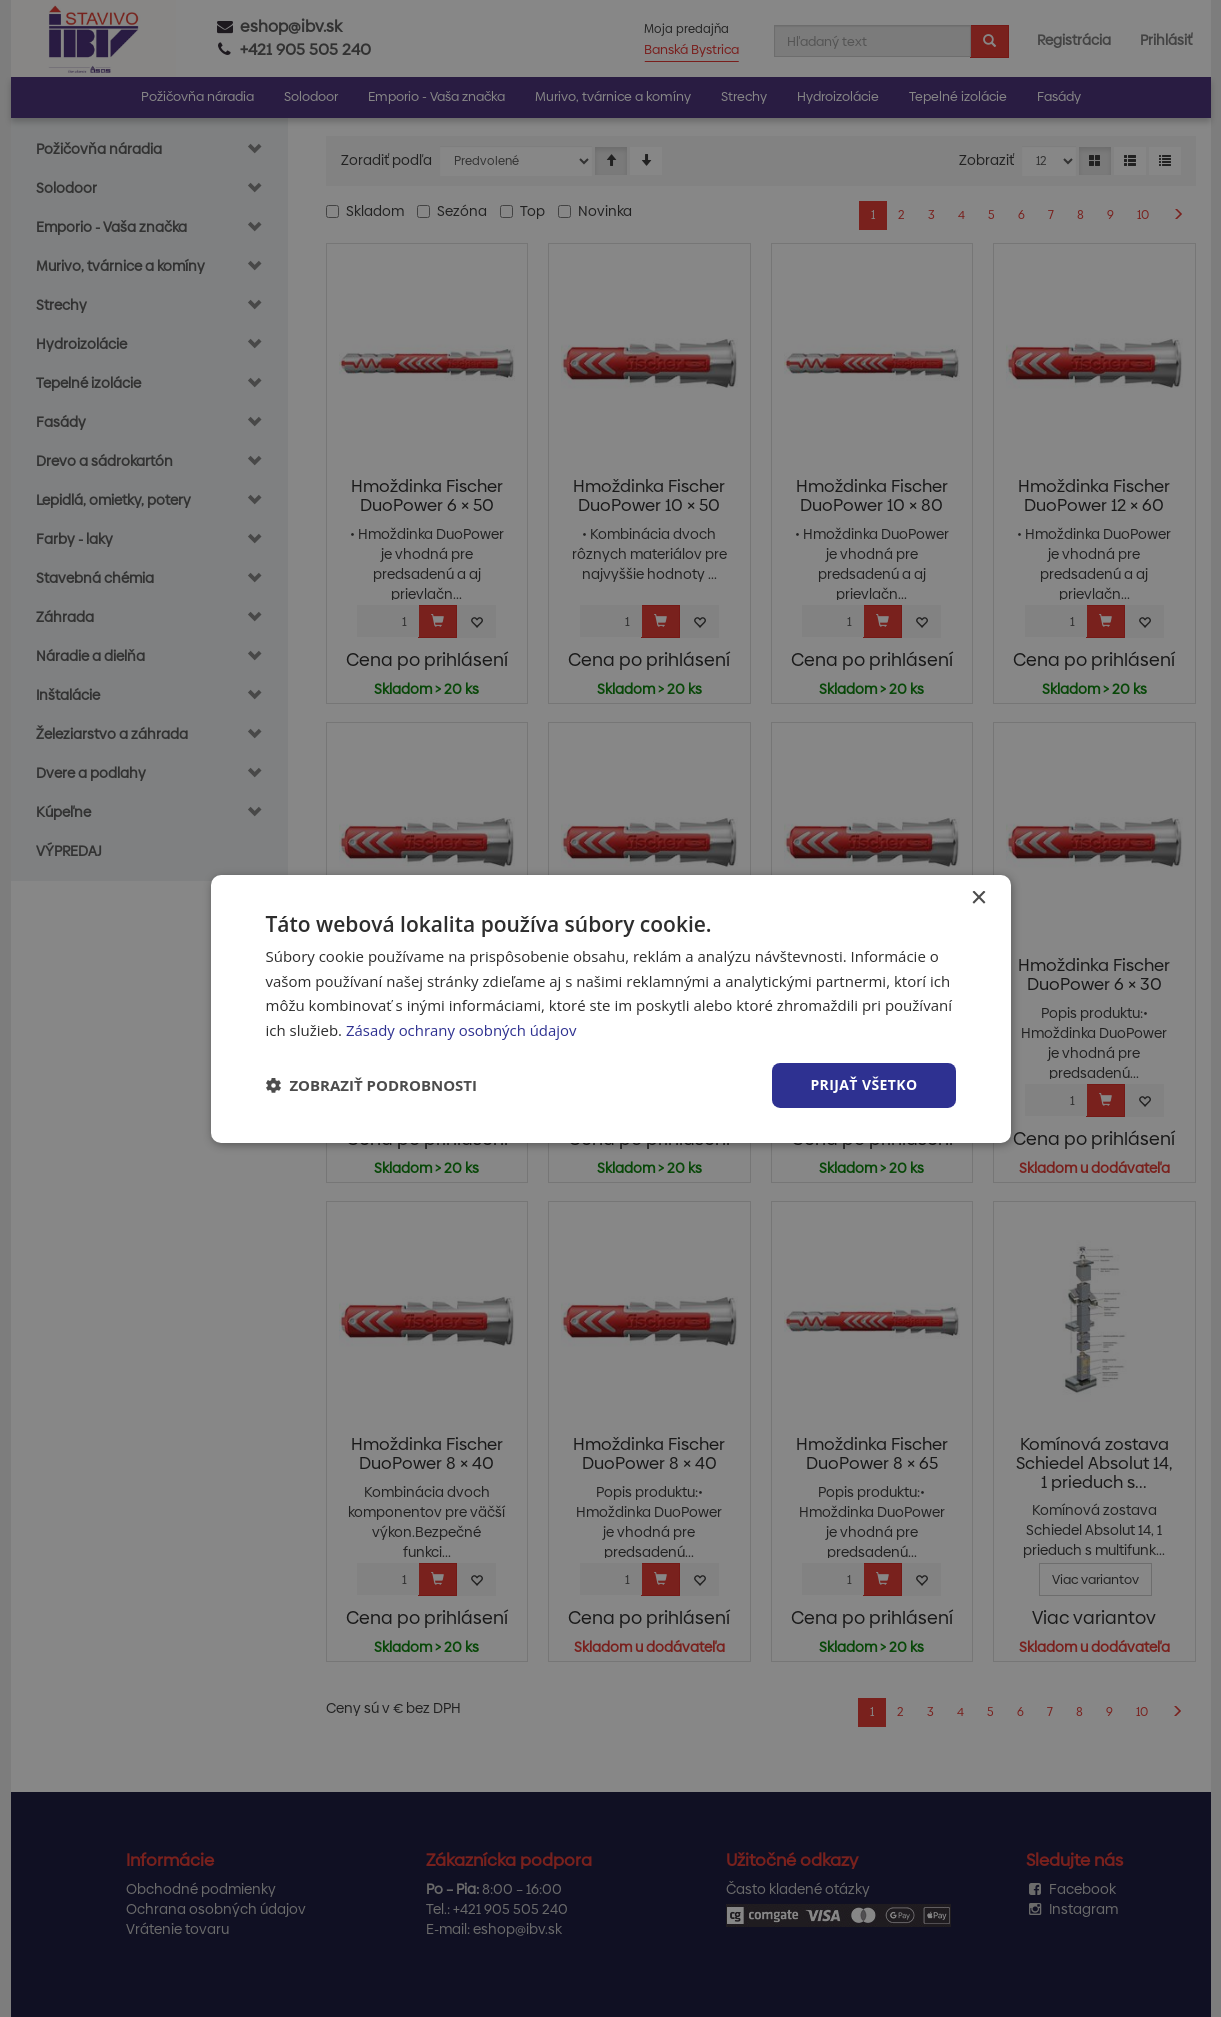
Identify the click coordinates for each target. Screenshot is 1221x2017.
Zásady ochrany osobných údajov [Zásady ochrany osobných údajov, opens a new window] (462, 1030)
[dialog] (611, 1008)
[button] (372, 1085)
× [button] (978, 897)
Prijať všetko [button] (863, 1084)
